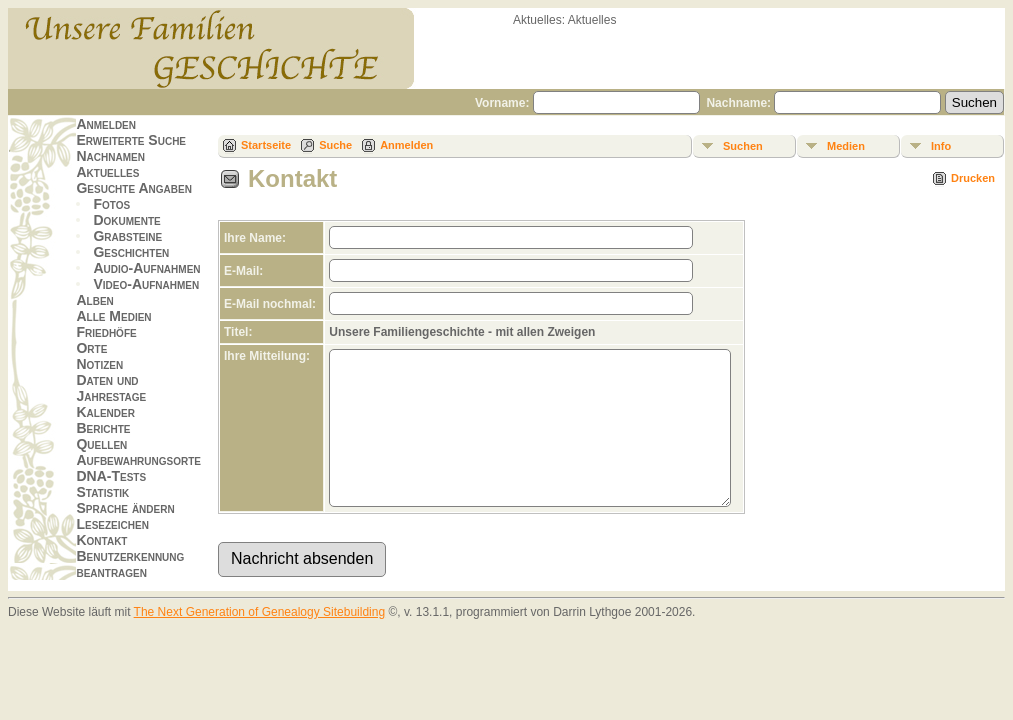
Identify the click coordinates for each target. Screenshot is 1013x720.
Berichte (103, 428)
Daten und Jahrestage (111, 388)
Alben (94, 300)
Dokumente (126, 220)
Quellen (101, 444)
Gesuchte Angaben (134, 188)
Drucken (973, 178)
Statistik (102, 492)
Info (941, 146)
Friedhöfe (106, 332)
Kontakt (101, 540)
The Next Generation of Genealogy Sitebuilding (260, 642)
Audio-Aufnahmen (146, 268)
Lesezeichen (112, 524)
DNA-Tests (111, 476)
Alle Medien (113, 316)
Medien (846, 146)
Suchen (743, 146)
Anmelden (106, 124)
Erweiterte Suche (131, 140)
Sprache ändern (125, 508)
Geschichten (131, 252)
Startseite (266, 145)
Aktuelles (107, 172)
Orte (91, 348)
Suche (335, 145)
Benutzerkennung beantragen (130, 564)
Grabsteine (127, 236)
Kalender (105, 412)
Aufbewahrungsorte (138, 460)
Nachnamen (110, 156)
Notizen (99, 364)
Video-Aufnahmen (146, 284)
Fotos (111, 204)
